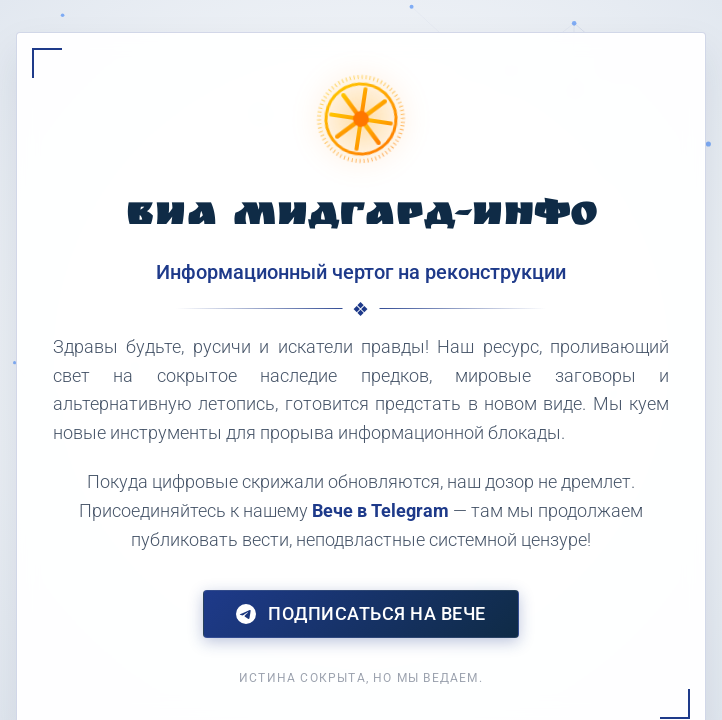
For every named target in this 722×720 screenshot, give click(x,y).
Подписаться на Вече (361, 614)
